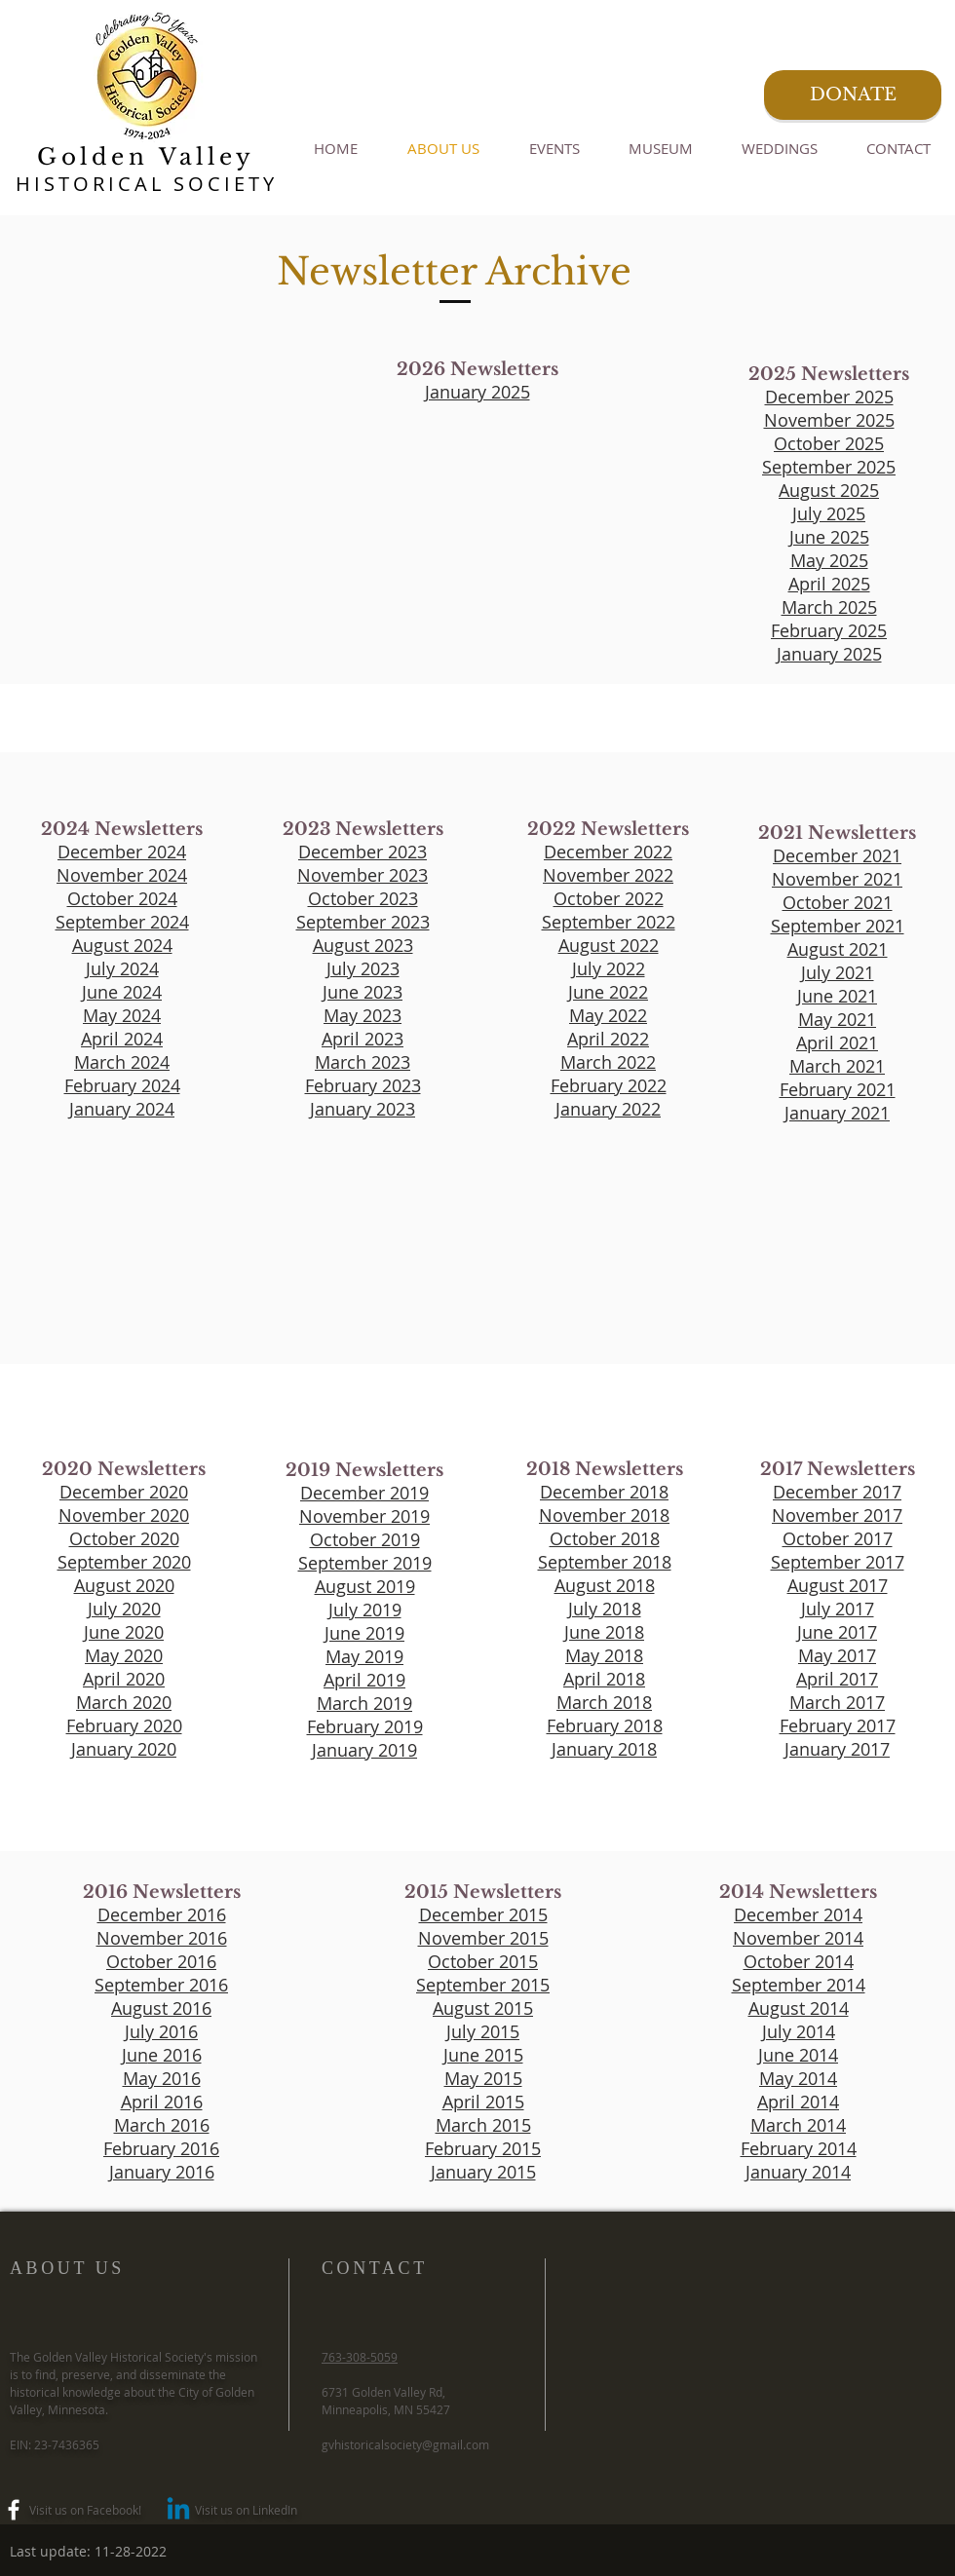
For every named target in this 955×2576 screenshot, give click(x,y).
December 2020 (123, 1491)
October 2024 (122, 898)
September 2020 (124, 1561)
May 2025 (829, 560)
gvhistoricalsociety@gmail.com (405, 2444)
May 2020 (124, 1655)
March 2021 (837, 1066)
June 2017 (837, 1632)
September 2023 (363, 921)
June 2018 (604, 1632)
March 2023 (362, 1062)
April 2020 (124, 1678)
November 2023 (362, 875)
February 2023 (363, 1085)
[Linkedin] (178, 2510)
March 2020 (124, 1702)
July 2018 (604, 1608)
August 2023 (363, 945)
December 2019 (364, 1492)
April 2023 (362, 1038)
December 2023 (362, 851)
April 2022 (608, 1038)
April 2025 (829, 583)
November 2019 (364, 1516)
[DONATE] (852, 95)
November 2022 (608, 875)
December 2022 (608, 851)
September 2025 (829, 466)
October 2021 (838, 902)
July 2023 (363, 968)
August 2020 (124, 1585)
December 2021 (837, 855)
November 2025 (829, 420)
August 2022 (608, 945)
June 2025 (829, 537)
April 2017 (837, 1678)
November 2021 (837, 878)
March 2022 (608, 1062)
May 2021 (837, 1019)
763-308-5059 (360, 2357)
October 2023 (363, 898)
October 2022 (609, 898)
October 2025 (829, 443)
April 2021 (837, 1042)
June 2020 (124, 1632)
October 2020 (124, 1538)
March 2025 (829, 607)
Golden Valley (146, 156)
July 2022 (608, 968)
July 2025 (828, 513)
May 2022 (608, 1015)
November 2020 (123, 1515)
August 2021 (837, 949)
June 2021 (837, 995)
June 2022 (608, 992)
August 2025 (829, 490)
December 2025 (829, 396)
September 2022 (608, 921)
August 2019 (365, 1586)
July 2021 (837, 972)
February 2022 (609, 1085)
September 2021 (837, 925)
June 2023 (362, 992)
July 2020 (124, 1608)
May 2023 (362, 1015)
